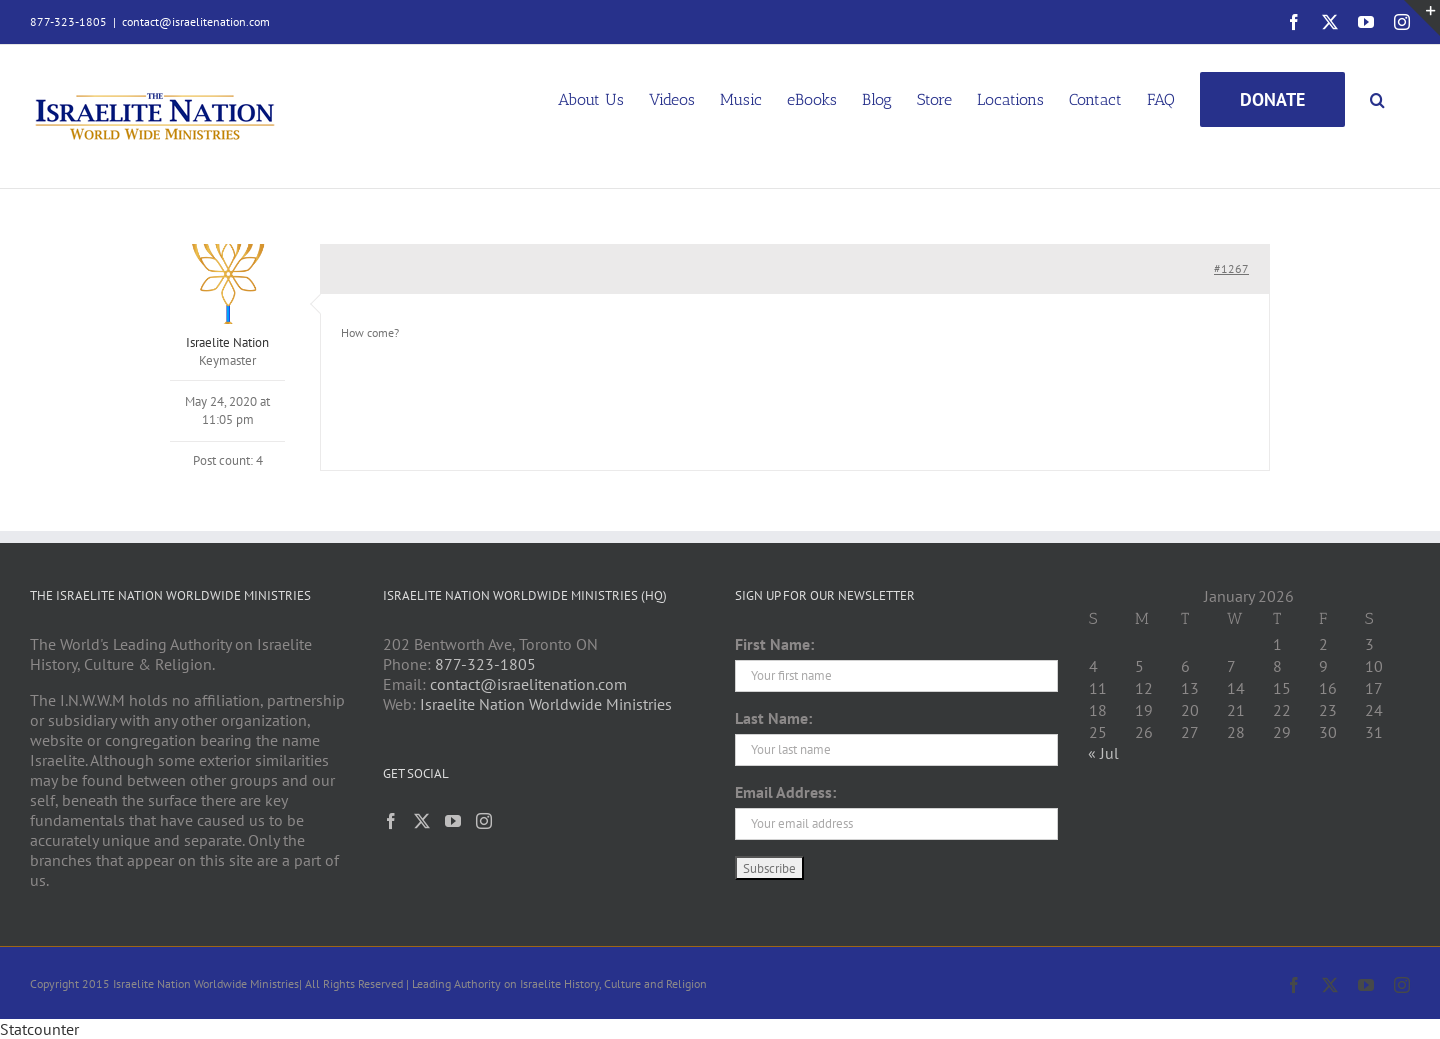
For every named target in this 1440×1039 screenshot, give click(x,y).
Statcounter (39, 1029)
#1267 (1231, 268)
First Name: (774, 644)
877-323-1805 (485, 664)
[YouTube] (453, 821)
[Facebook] (391, 821)
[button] (1377, 98)
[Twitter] (422, 821)
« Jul (1103, 753)
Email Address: (785, 792)
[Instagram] (484, 821)
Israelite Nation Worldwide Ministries (546, 704)
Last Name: (773, 718)
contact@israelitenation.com (196, 21)
